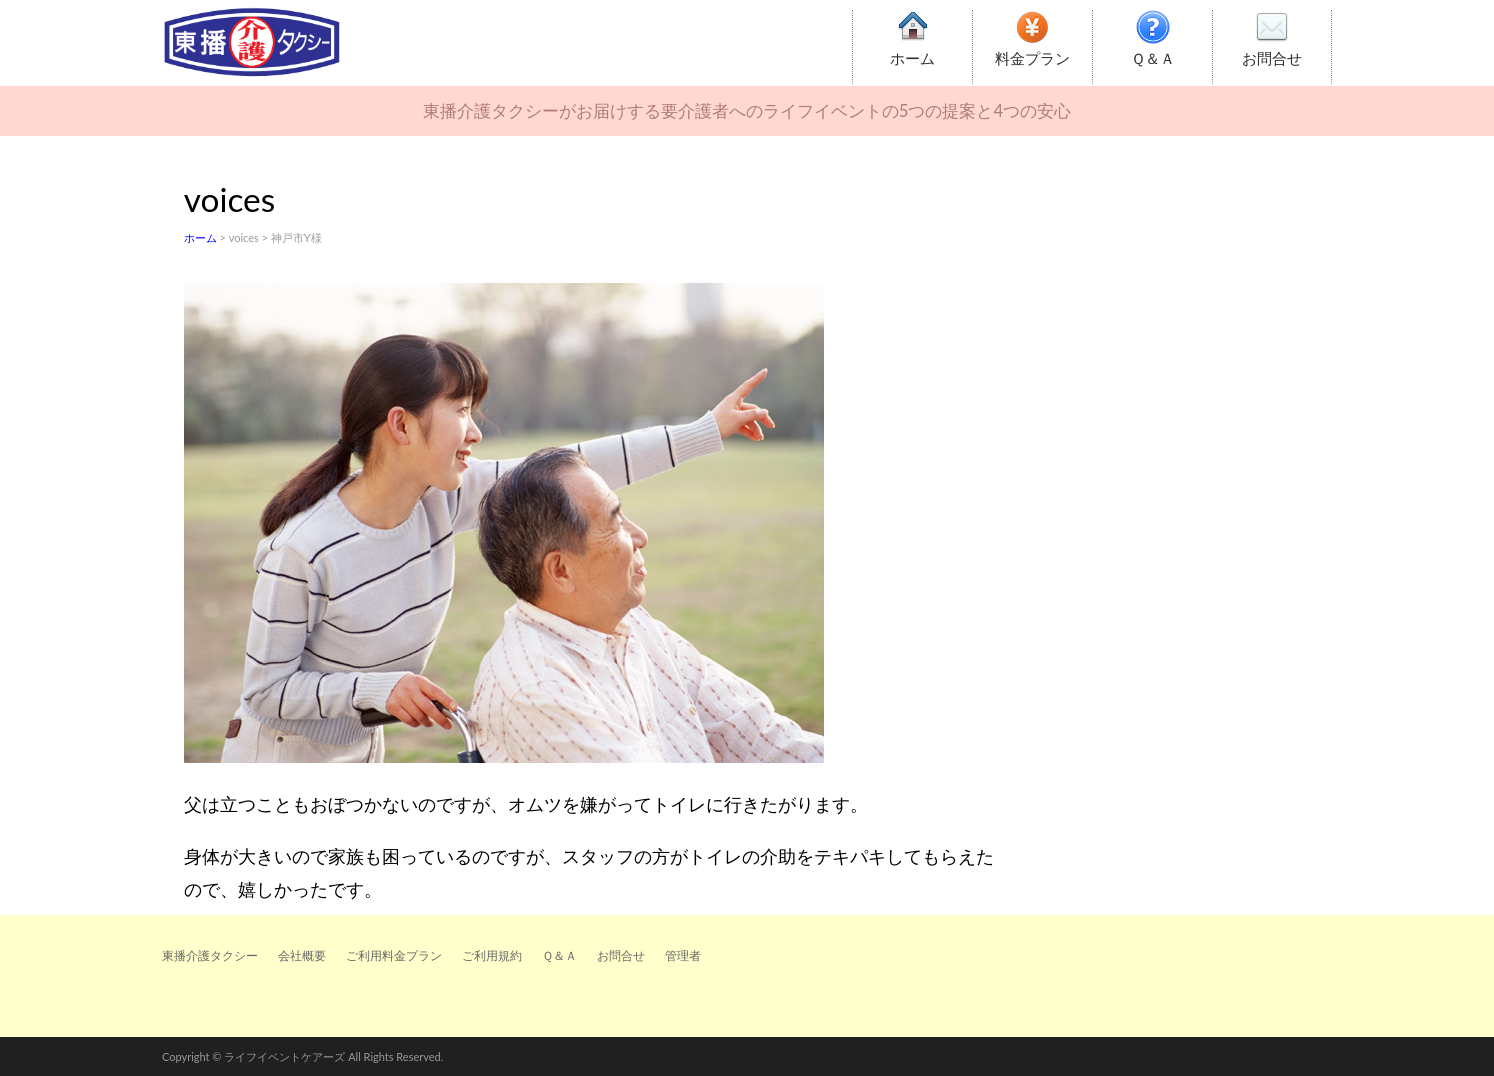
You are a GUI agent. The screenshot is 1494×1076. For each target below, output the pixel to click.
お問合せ (1272, 58)
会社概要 (302, 955)
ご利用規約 (492, 955)
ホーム (912, 58)
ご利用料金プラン (394, 955)
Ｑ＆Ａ (1153, 58)
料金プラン (1032, 58)
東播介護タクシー (210, 955)
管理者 (683, 955)
